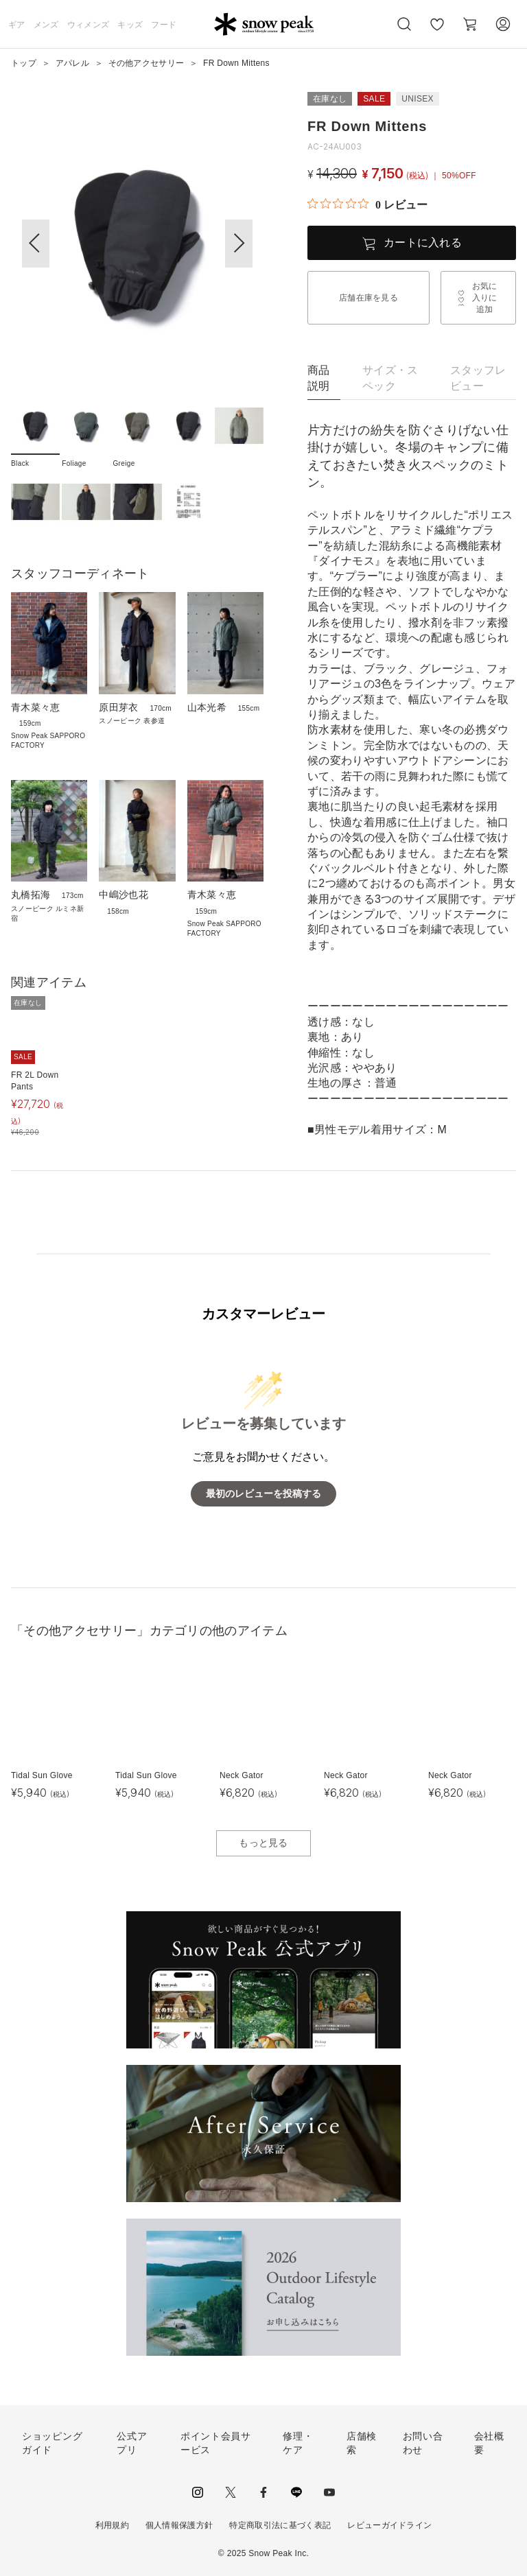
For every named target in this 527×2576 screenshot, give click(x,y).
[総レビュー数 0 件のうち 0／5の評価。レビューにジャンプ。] (367, 204)
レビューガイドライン (389, 2525)
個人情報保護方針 (179, 2525)
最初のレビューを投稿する (263, 1494)
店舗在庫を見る (368, 298)
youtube (329, 2492)
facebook (263, 2492)
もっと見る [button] (263, 1842)
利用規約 (112, 2525)
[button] (239, 244)
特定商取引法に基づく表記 (280, 2525)
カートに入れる (423, 242)
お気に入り (437, 31)
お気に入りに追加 (484, 297)
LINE (296, 2492)
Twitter (231, 2492)
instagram (198, 2492)
